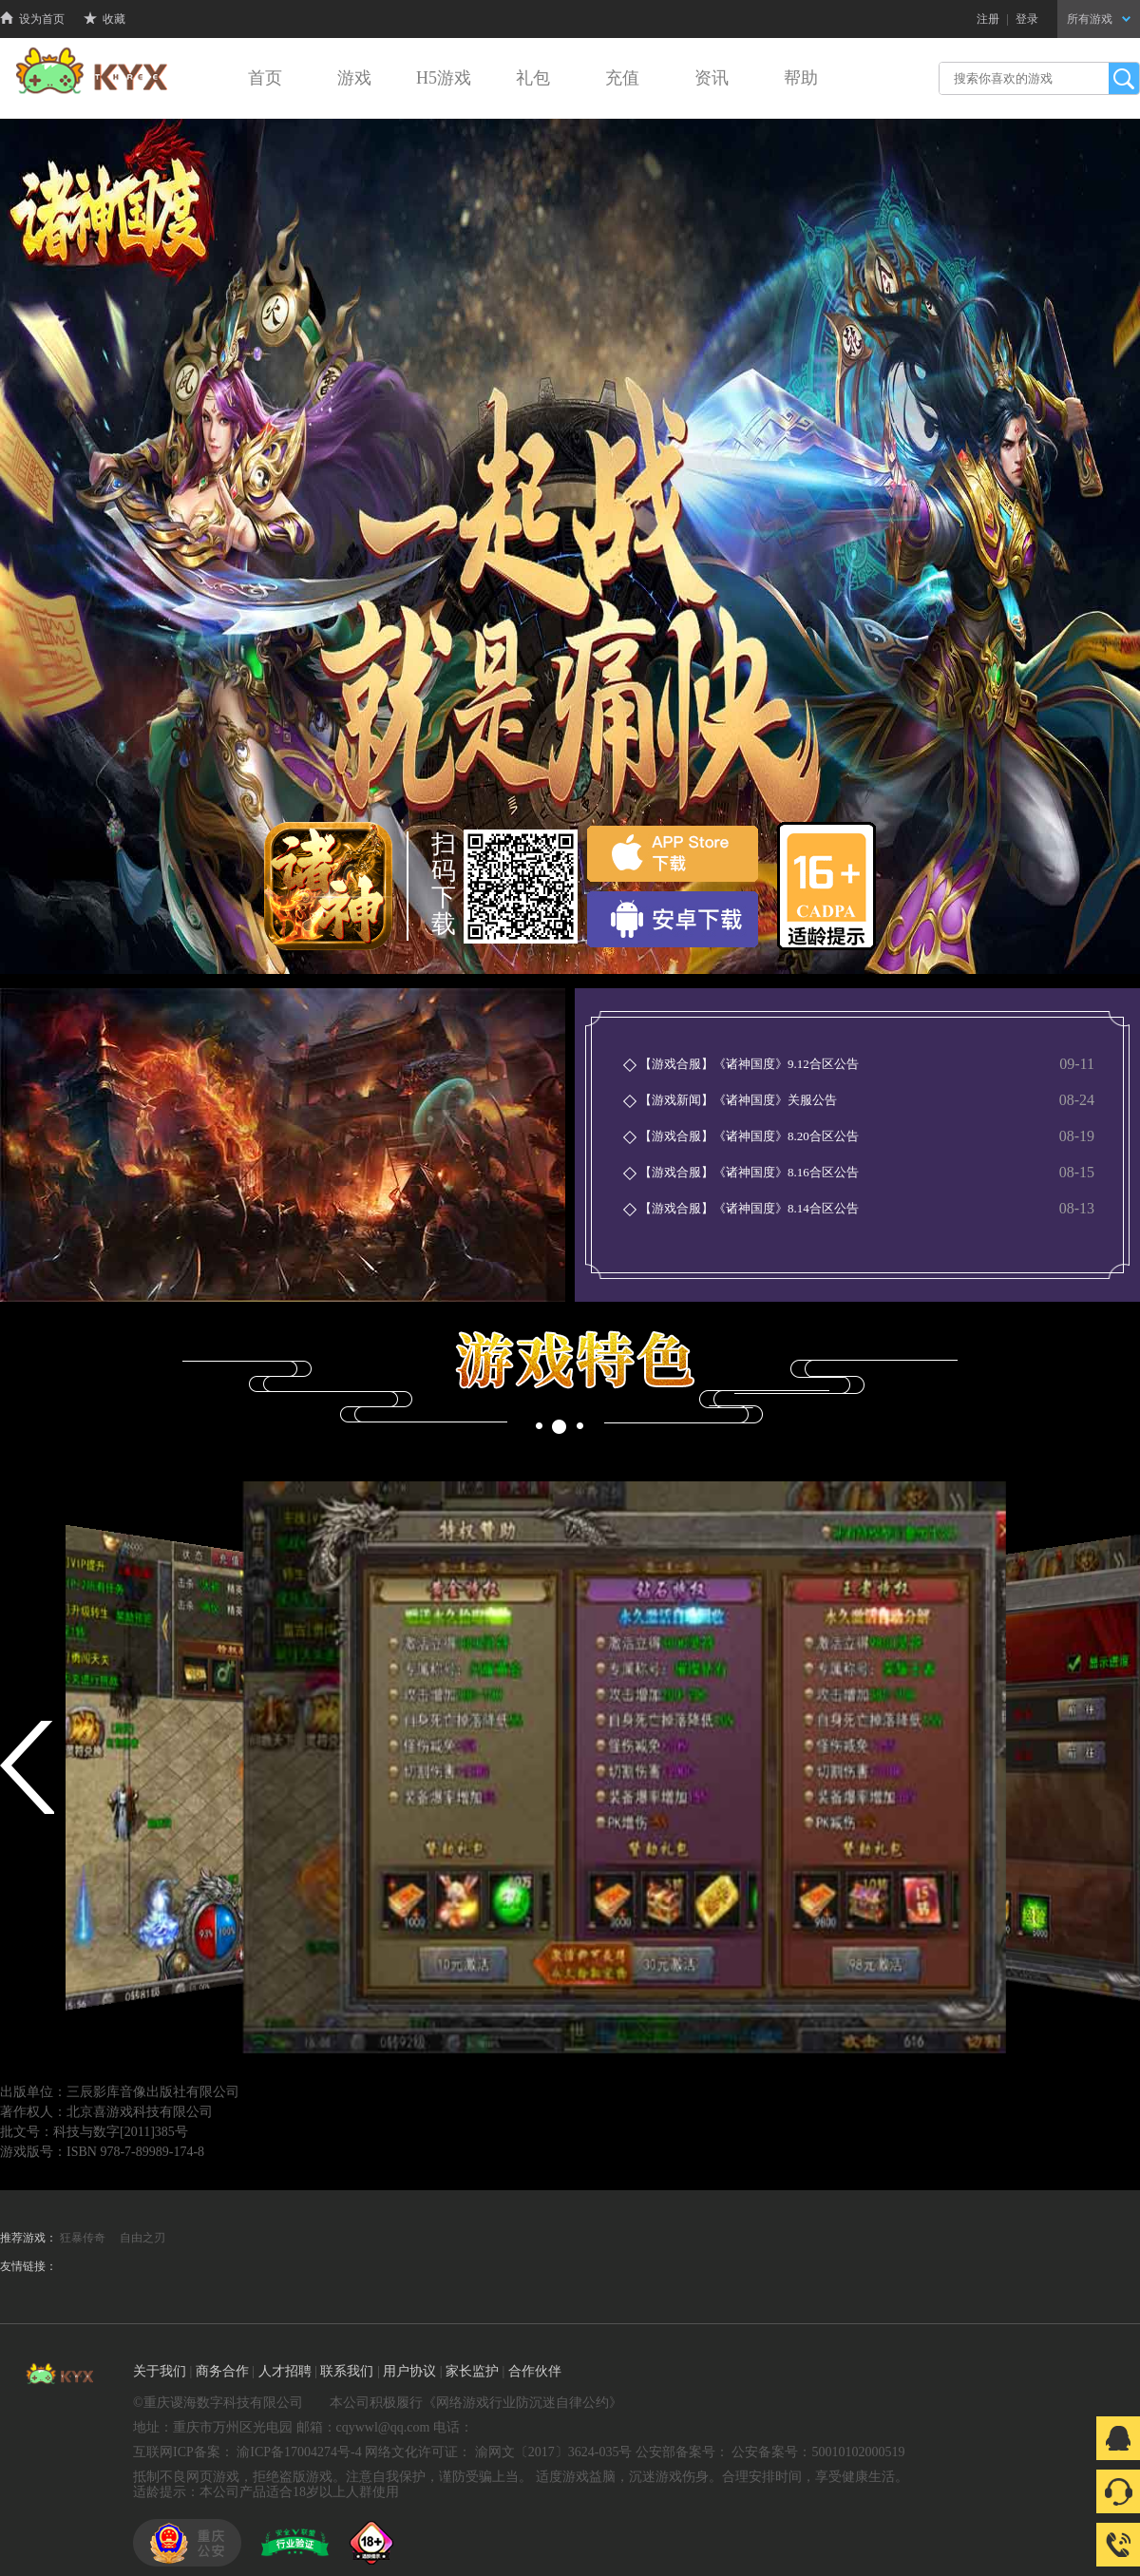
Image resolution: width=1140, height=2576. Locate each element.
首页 (265, 77)
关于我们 (159, 2371)
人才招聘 (285, 2371)
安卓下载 (672, 919)
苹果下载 (672, 854)
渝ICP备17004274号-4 (299, 2452)
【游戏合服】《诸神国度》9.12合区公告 (749, 1064)
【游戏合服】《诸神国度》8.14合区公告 (749, 1208)
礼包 (533, 77)
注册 (988, 19)
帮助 (801, 77)
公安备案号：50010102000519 (818, 2452)
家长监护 (472, 2371)
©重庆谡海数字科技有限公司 (218, 2402)
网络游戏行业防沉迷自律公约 (522, 2402)
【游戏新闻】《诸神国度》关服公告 (738, 1100)
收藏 (104, 18)
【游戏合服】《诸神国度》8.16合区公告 (749, 1172)
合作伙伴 (534, 2371)
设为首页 (32, 18)
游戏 (354, 77)
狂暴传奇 (82, 2237)
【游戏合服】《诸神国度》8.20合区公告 (749, 1136)
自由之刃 (142, 2237)
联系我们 (346, 2371)
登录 (1027, 19)
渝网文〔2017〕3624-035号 (554, 2452)
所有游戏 (1098, 19)
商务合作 (222, 2371)
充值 (622, 77)
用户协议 (409, 2371)
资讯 (711, 77)
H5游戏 (443, 77)
